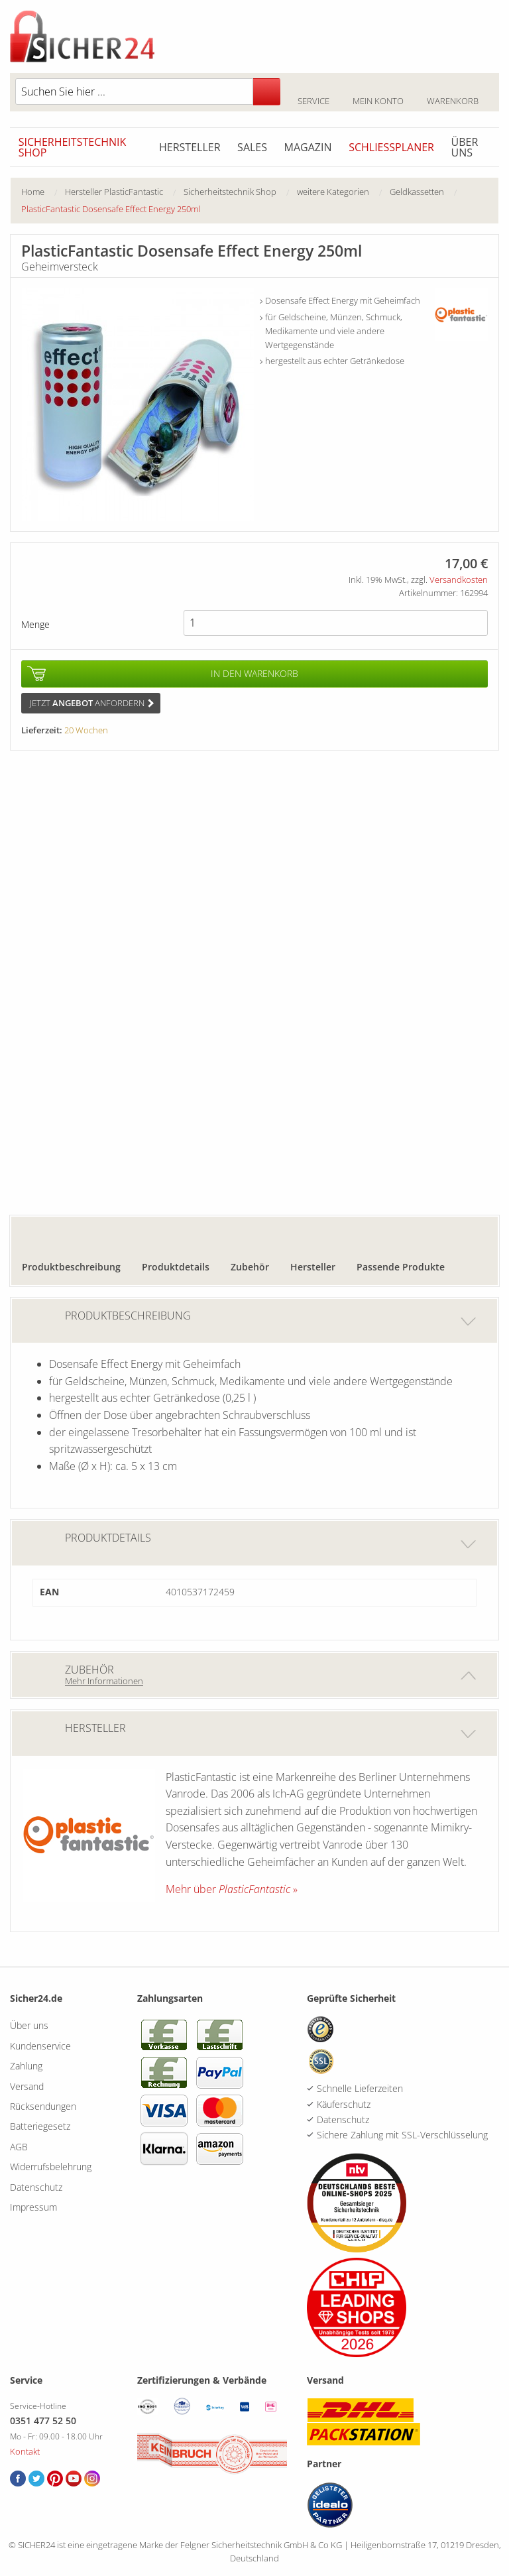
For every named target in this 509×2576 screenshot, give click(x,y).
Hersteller (190, 147)
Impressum (33, 2207)
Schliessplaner (391, 147)
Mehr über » (232, 1889)
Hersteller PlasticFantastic (114, 192)
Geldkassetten (417, 192)
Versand (27, 2086)
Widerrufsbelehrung (50, 2166)
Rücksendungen (43, 2106)
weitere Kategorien (333, 192)
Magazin (308, 147)
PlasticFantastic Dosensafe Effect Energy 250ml (110, 209)
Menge (35, 624)
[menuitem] (43, 192)
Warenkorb (452, 93)
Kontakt (25, 2451)
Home (32, 192)
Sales (252, 147)
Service (313, 93)
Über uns (465, 147)
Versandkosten (458, 579)
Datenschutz (36, 2187)
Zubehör (250, 1266)
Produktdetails (175, 1266)
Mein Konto (377, 93)
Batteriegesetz (40, 2126)
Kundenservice (40, 2046)
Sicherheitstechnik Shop (73, 147)
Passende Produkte (401, 1266)
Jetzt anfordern (92, 703)
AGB (19, 2146)
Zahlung (26, 2065)
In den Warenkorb (254, 673)
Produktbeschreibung (71, 1266)
